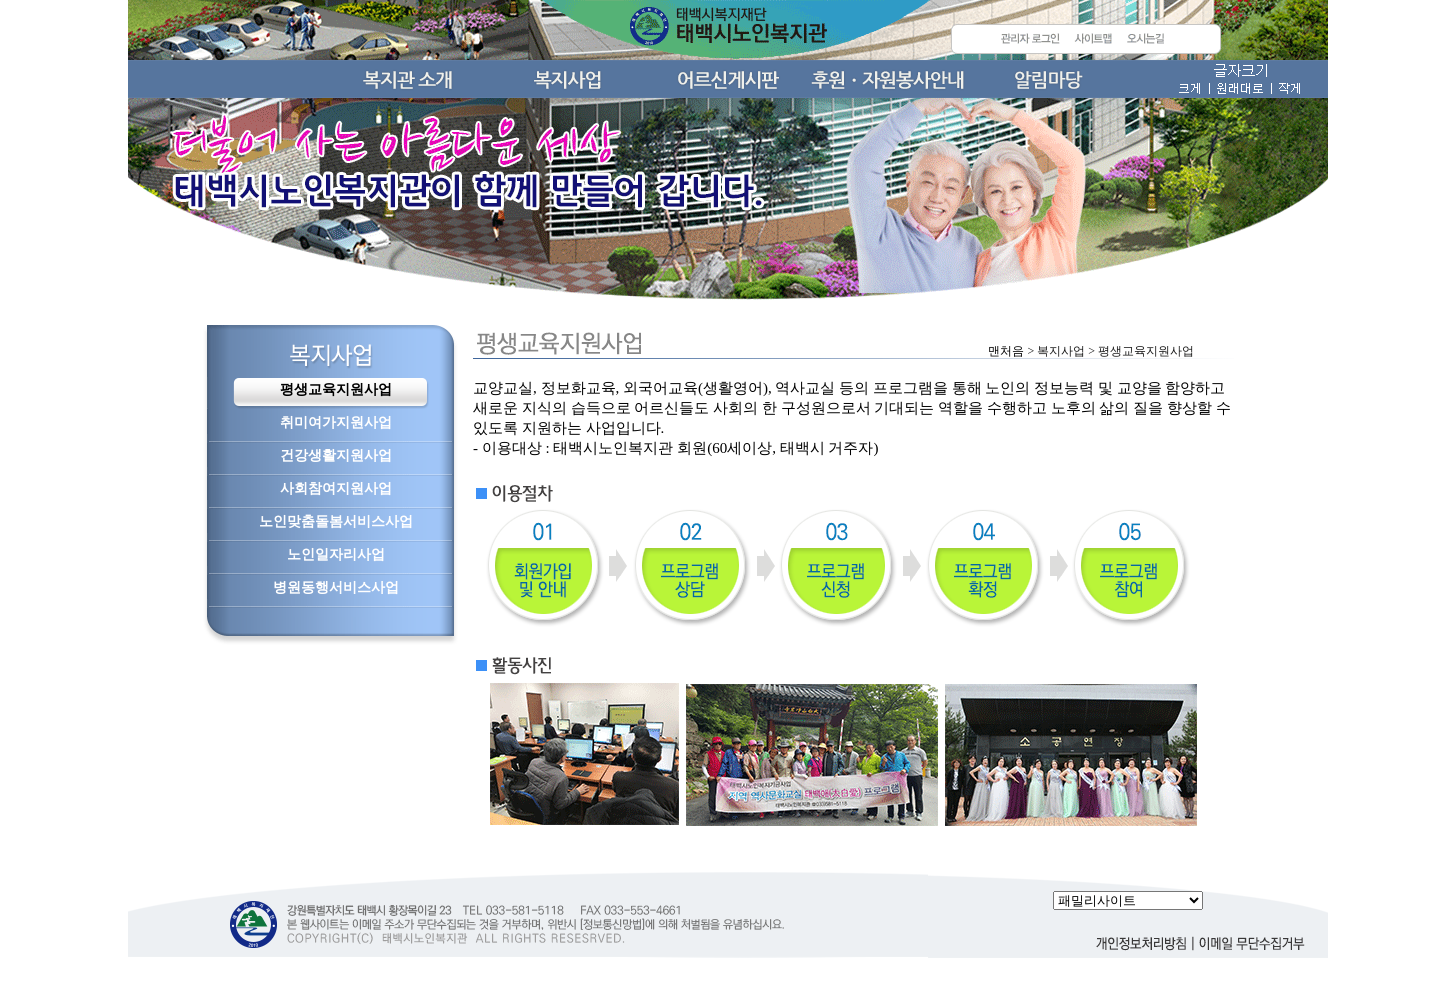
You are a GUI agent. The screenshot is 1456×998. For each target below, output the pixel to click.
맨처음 (1006, 351)
